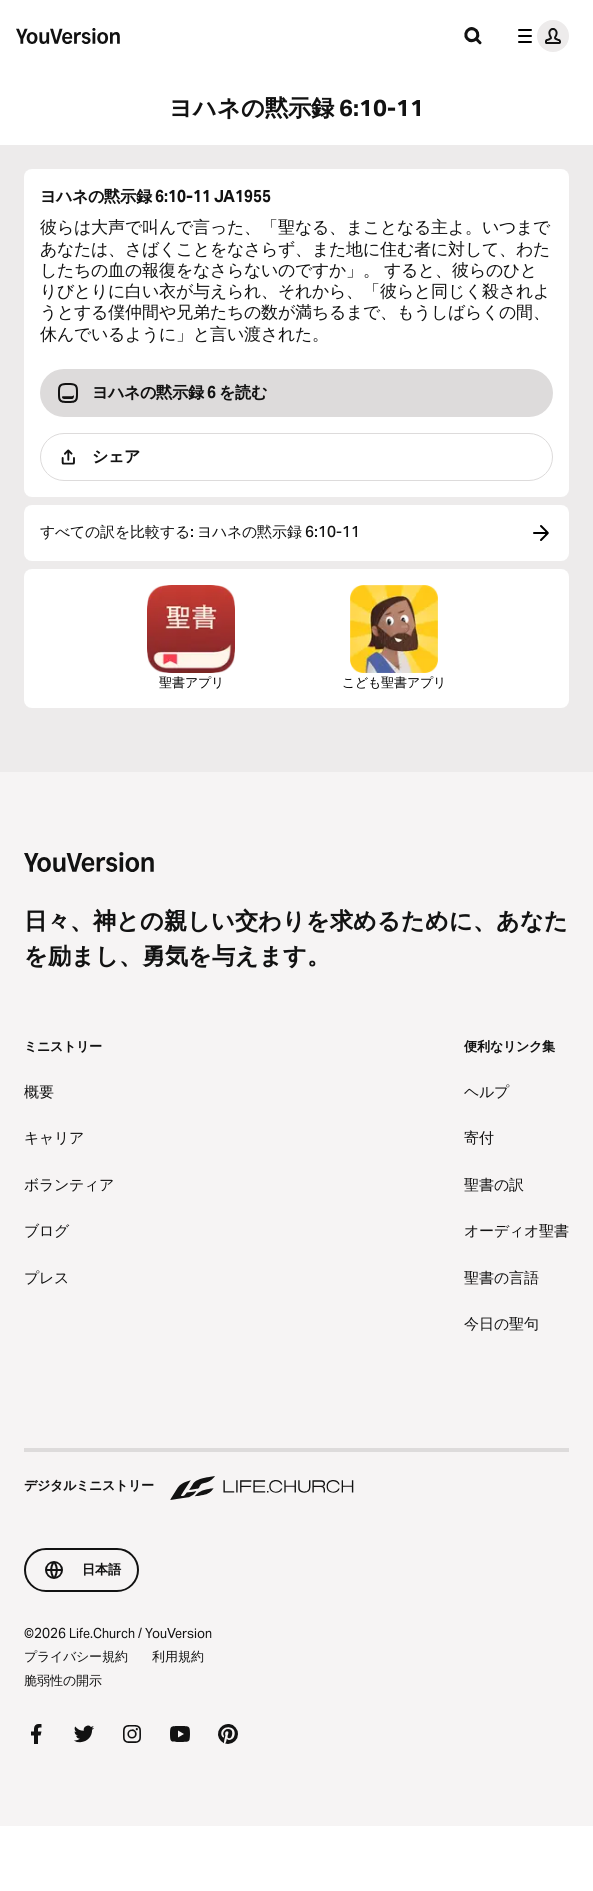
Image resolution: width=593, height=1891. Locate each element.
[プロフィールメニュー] (539, 36)
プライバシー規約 (76, 1656)
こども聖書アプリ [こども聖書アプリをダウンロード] (394, 637)
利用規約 (178, 1656)
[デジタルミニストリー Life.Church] (296, 1476)
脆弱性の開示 (63, 1680)
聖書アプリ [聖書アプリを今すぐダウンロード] (191, 637)
